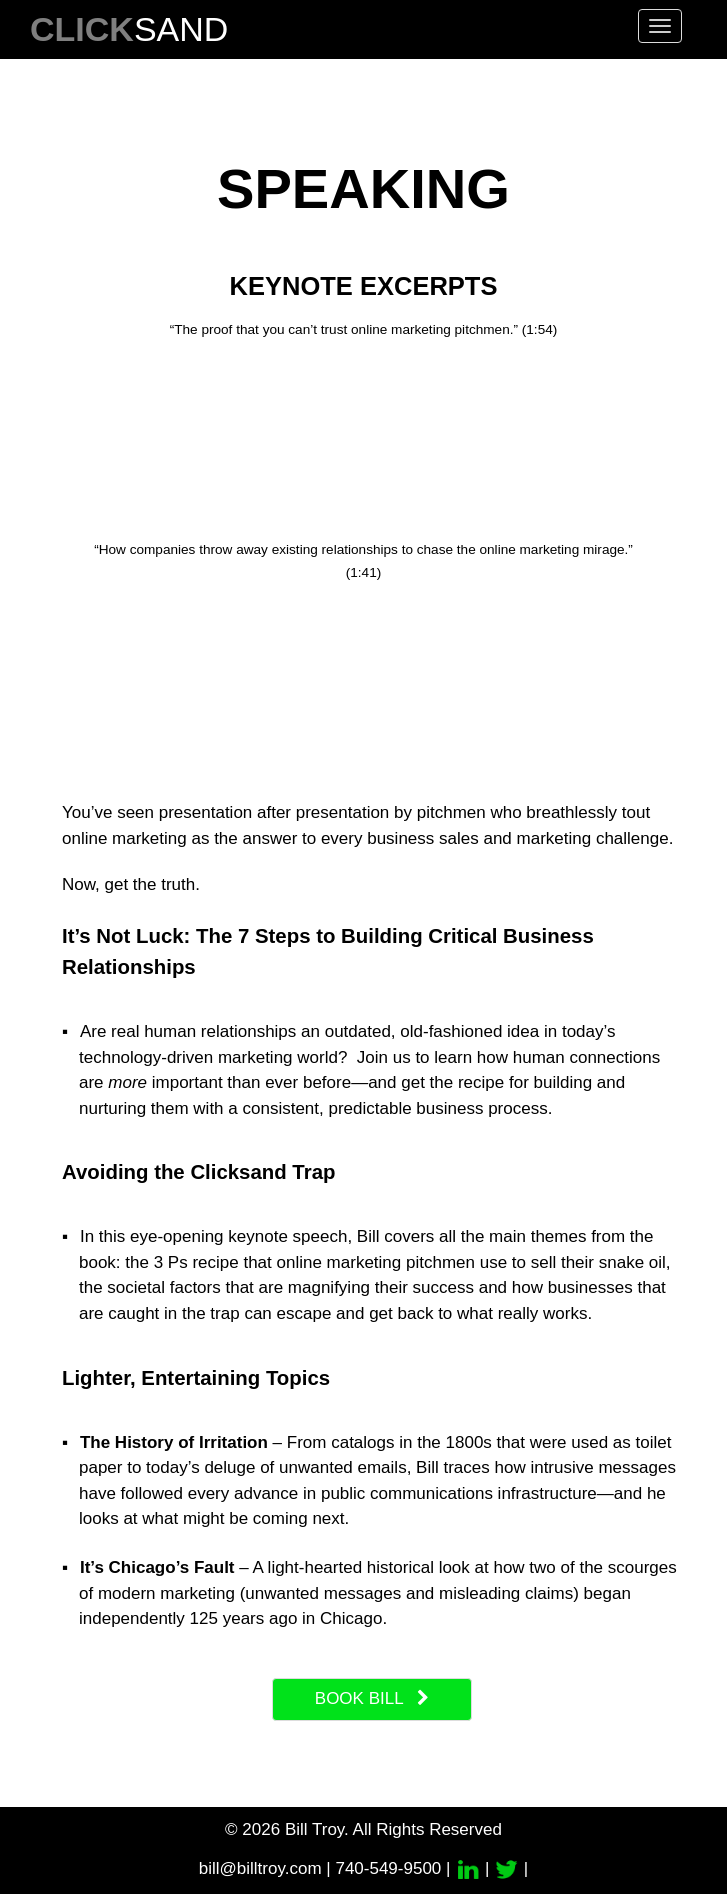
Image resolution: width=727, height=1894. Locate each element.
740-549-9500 (388, 1868)
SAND (129, 29)
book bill (372, 1698)
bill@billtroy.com (260, 1868)
